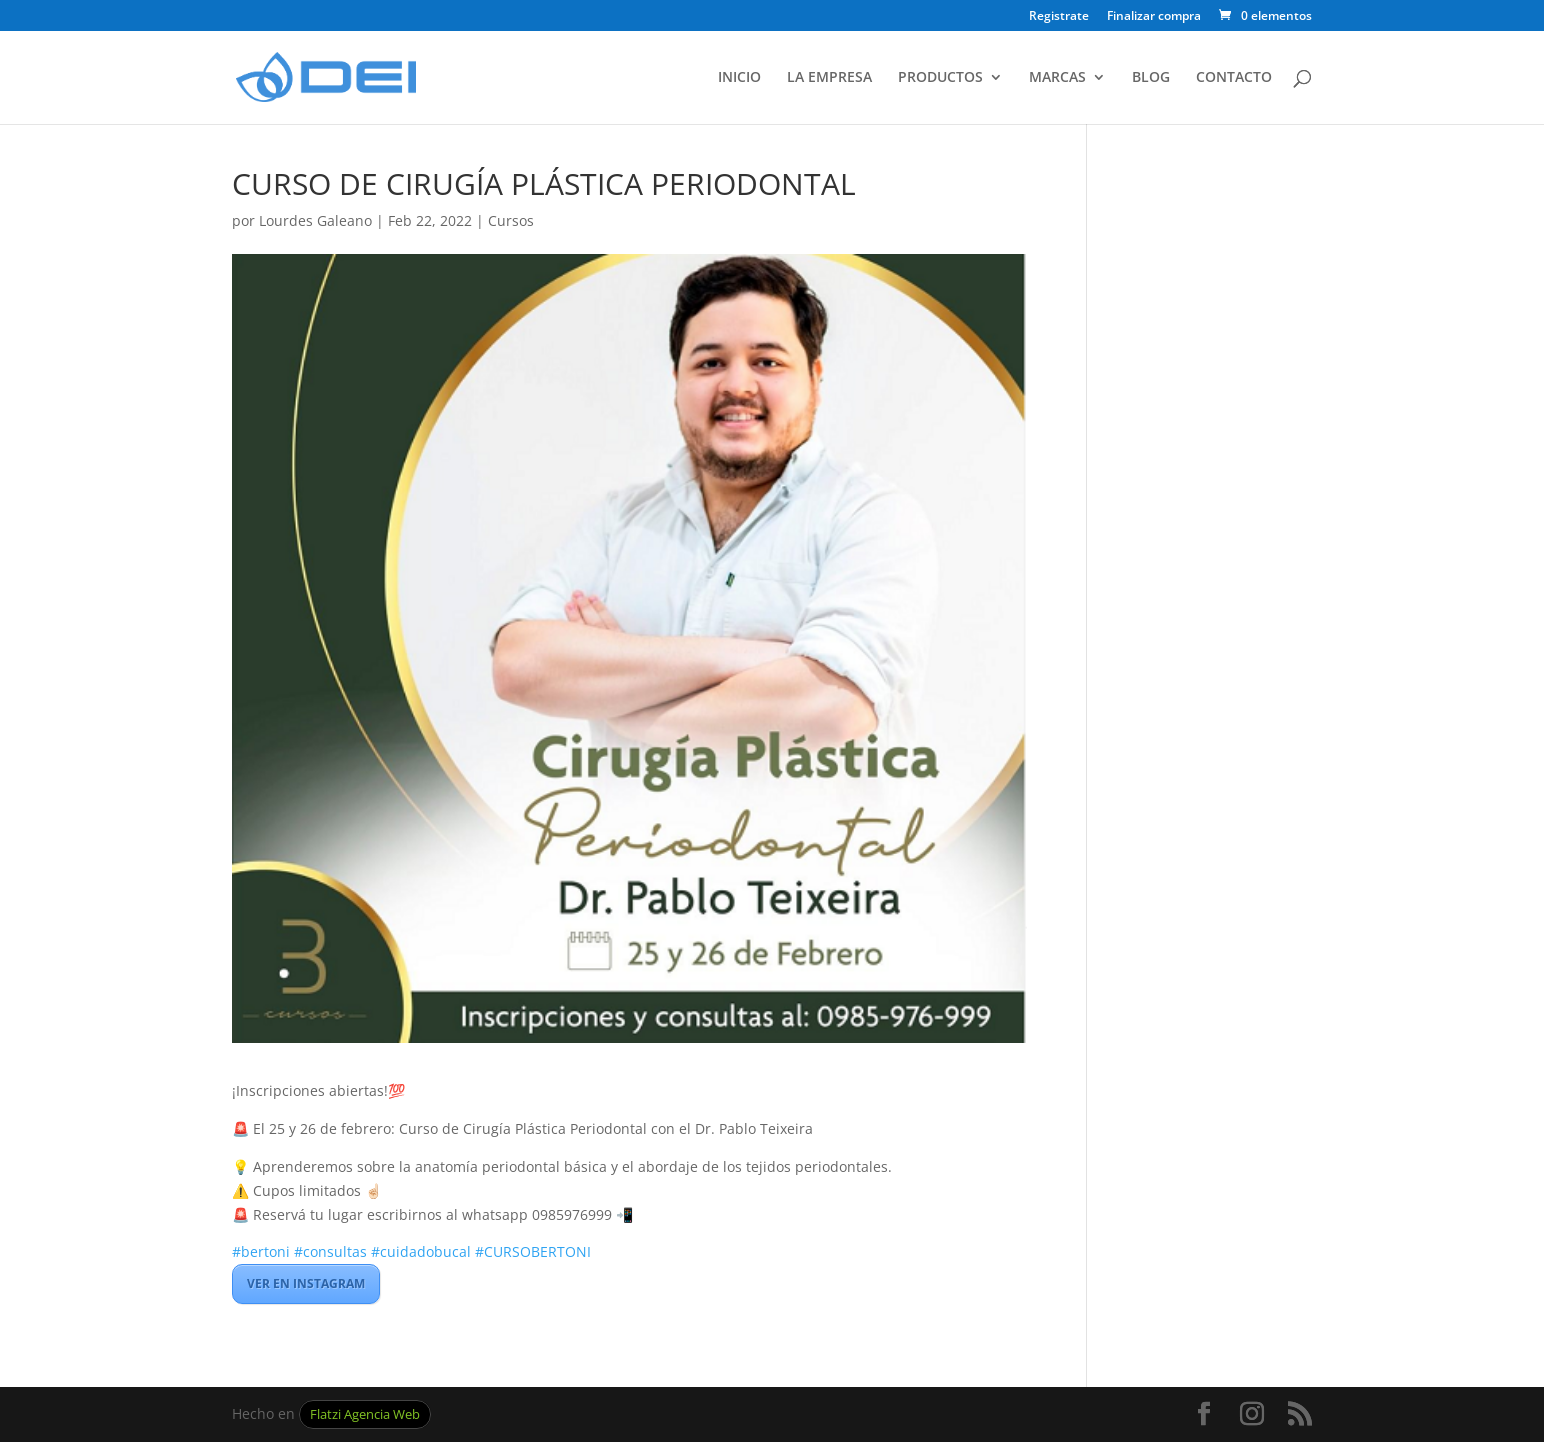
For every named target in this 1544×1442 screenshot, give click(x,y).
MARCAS (1057, 78)
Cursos (511, 220)
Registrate (1059, 17)
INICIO (739, 78)
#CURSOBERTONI (533, 1251)
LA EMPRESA (829, 78)
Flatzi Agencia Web (365, 1414)
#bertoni (261, 1251)
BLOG (1151, 78)
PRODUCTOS (940, 78)
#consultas (330, 1251)
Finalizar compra (1154, 17)
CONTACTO (1234, 78)
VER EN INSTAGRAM (306, 1283)
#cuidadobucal (421, 1251)
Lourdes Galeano (315, 220)
